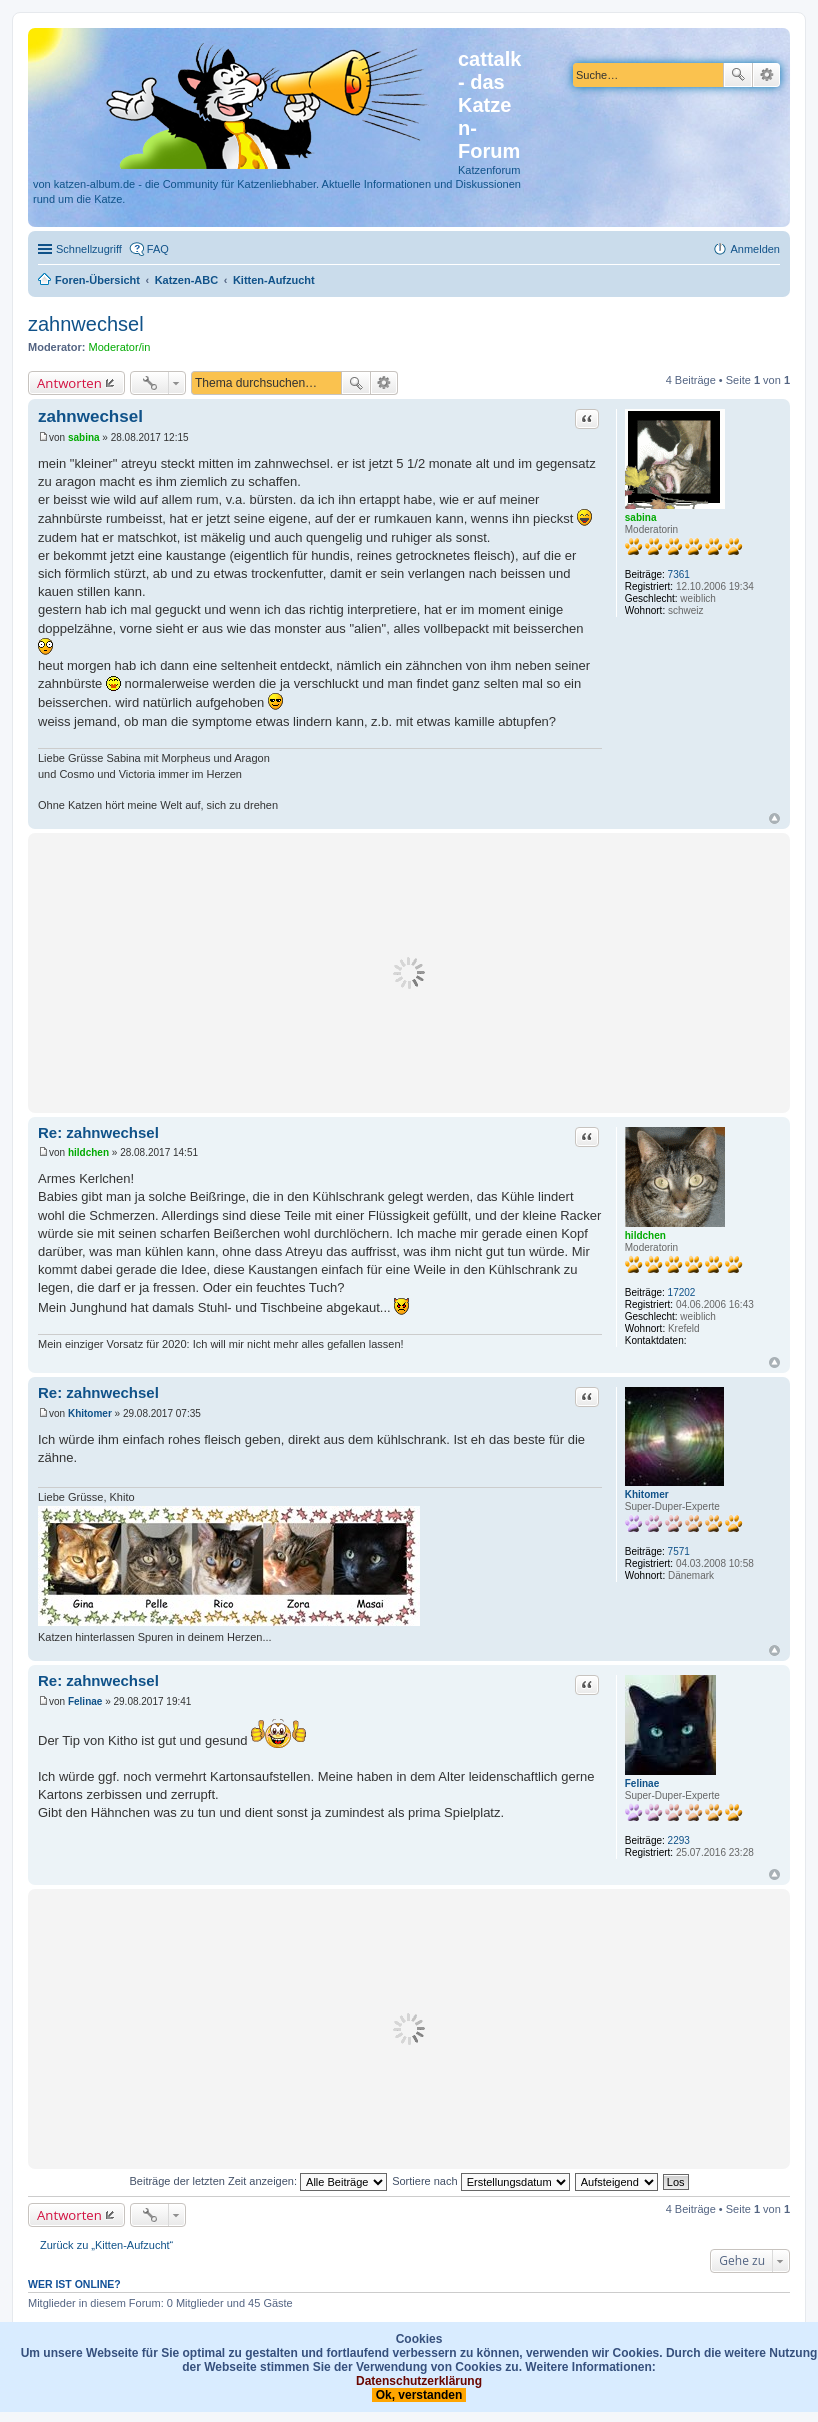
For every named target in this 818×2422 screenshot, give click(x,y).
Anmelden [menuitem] (755, 249)
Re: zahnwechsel (98, 1132)
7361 (679, 574)
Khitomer (647, 1494)
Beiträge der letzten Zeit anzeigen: (258, 2181)
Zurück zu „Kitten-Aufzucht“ (106, 2245)
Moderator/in (120, 347)
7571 (679, 1551)
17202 (682, 1292)
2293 (679, 1840)
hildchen (645, 1235)
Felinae (642, 1783)
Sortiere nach (480, 2181)
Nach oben (774, 818)
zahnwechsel (86, 324)
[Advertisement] (409, 973)
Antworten (69, 383)
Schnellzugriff (89, 249)
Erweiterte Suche (766, 75)
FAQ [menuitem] (158, 249)
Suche (738, 75)
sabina (641, 517)
